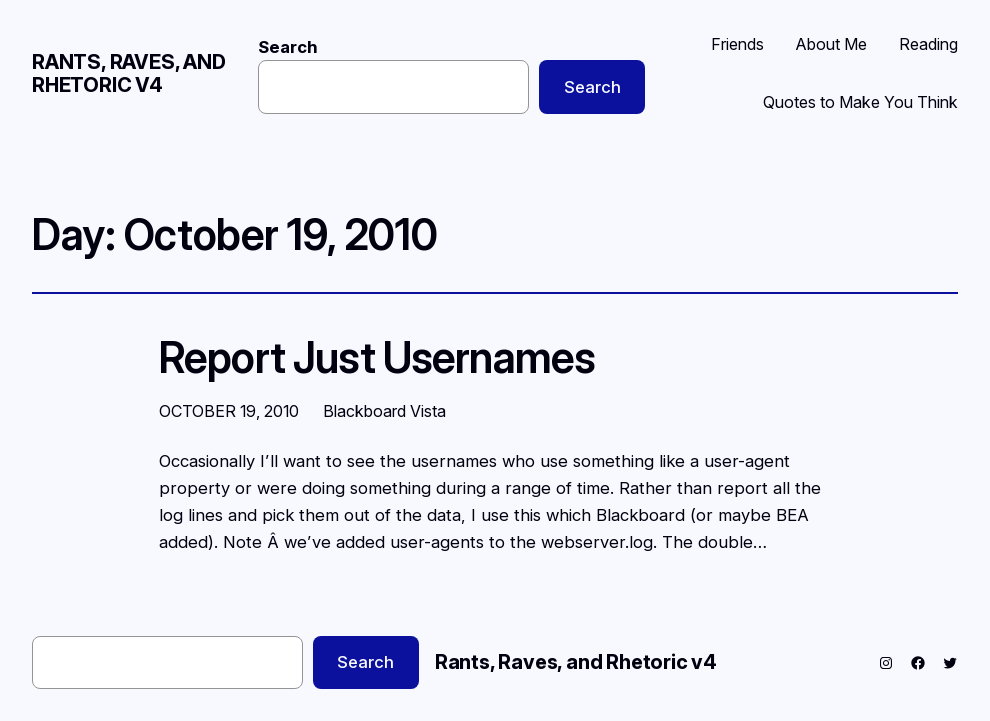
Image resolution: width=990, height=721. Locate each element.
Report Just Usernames (377, 358)
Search (288, 47)
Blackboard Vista (384, 411)
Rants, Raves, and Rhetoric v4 (129, 73)
